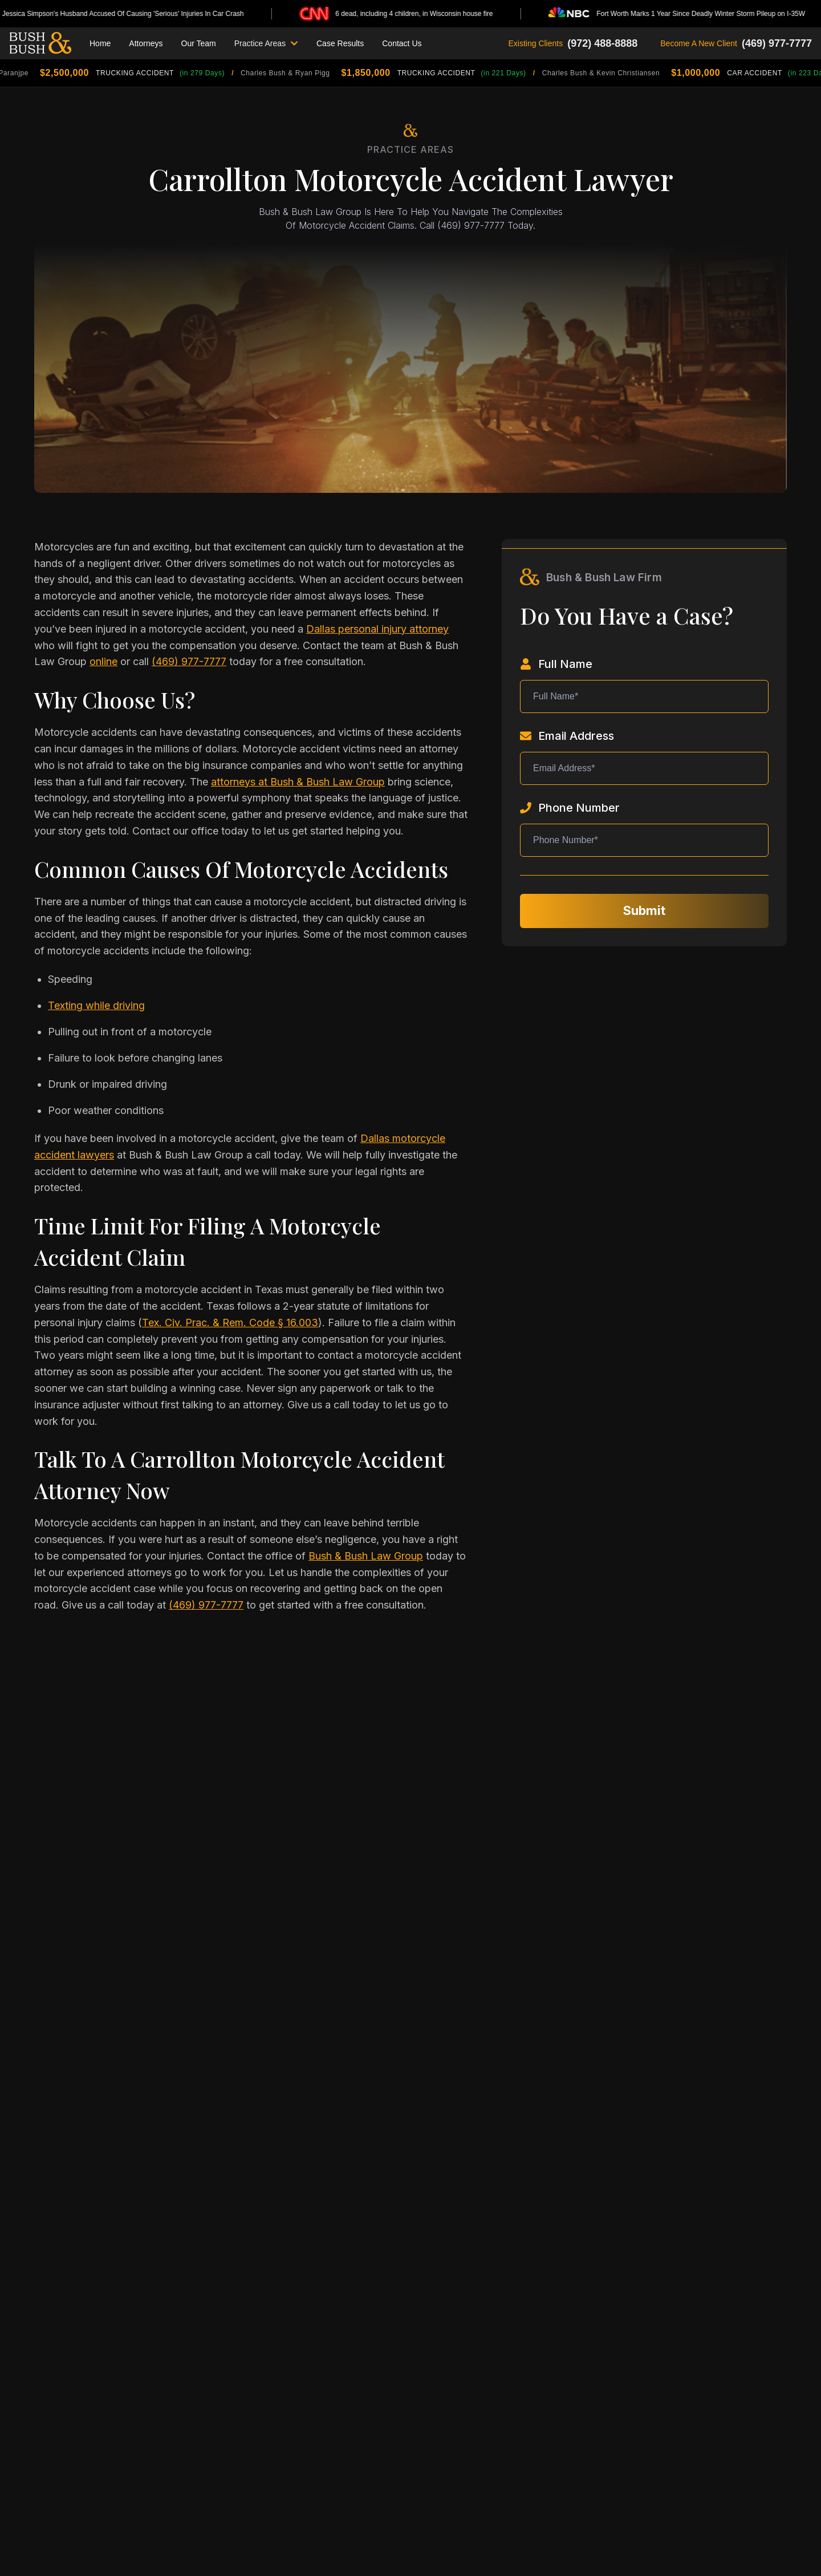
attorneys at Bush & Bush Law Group (298, 782)
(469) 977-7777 (189, 661)
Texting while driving (96, 1005)
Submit (644, 910)
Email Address (567, 736)
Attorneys (145, 43)
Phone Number (570, 808)
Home (100, 43)
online (103, 661)
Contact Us (401, 43)
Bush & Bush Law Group (365, 1556)
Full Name (556, 664)
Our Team (198, 43)
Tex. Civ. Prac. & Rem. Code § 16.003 (230, 1322)
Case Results (340, 43)
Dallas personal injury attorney (377, 629)
